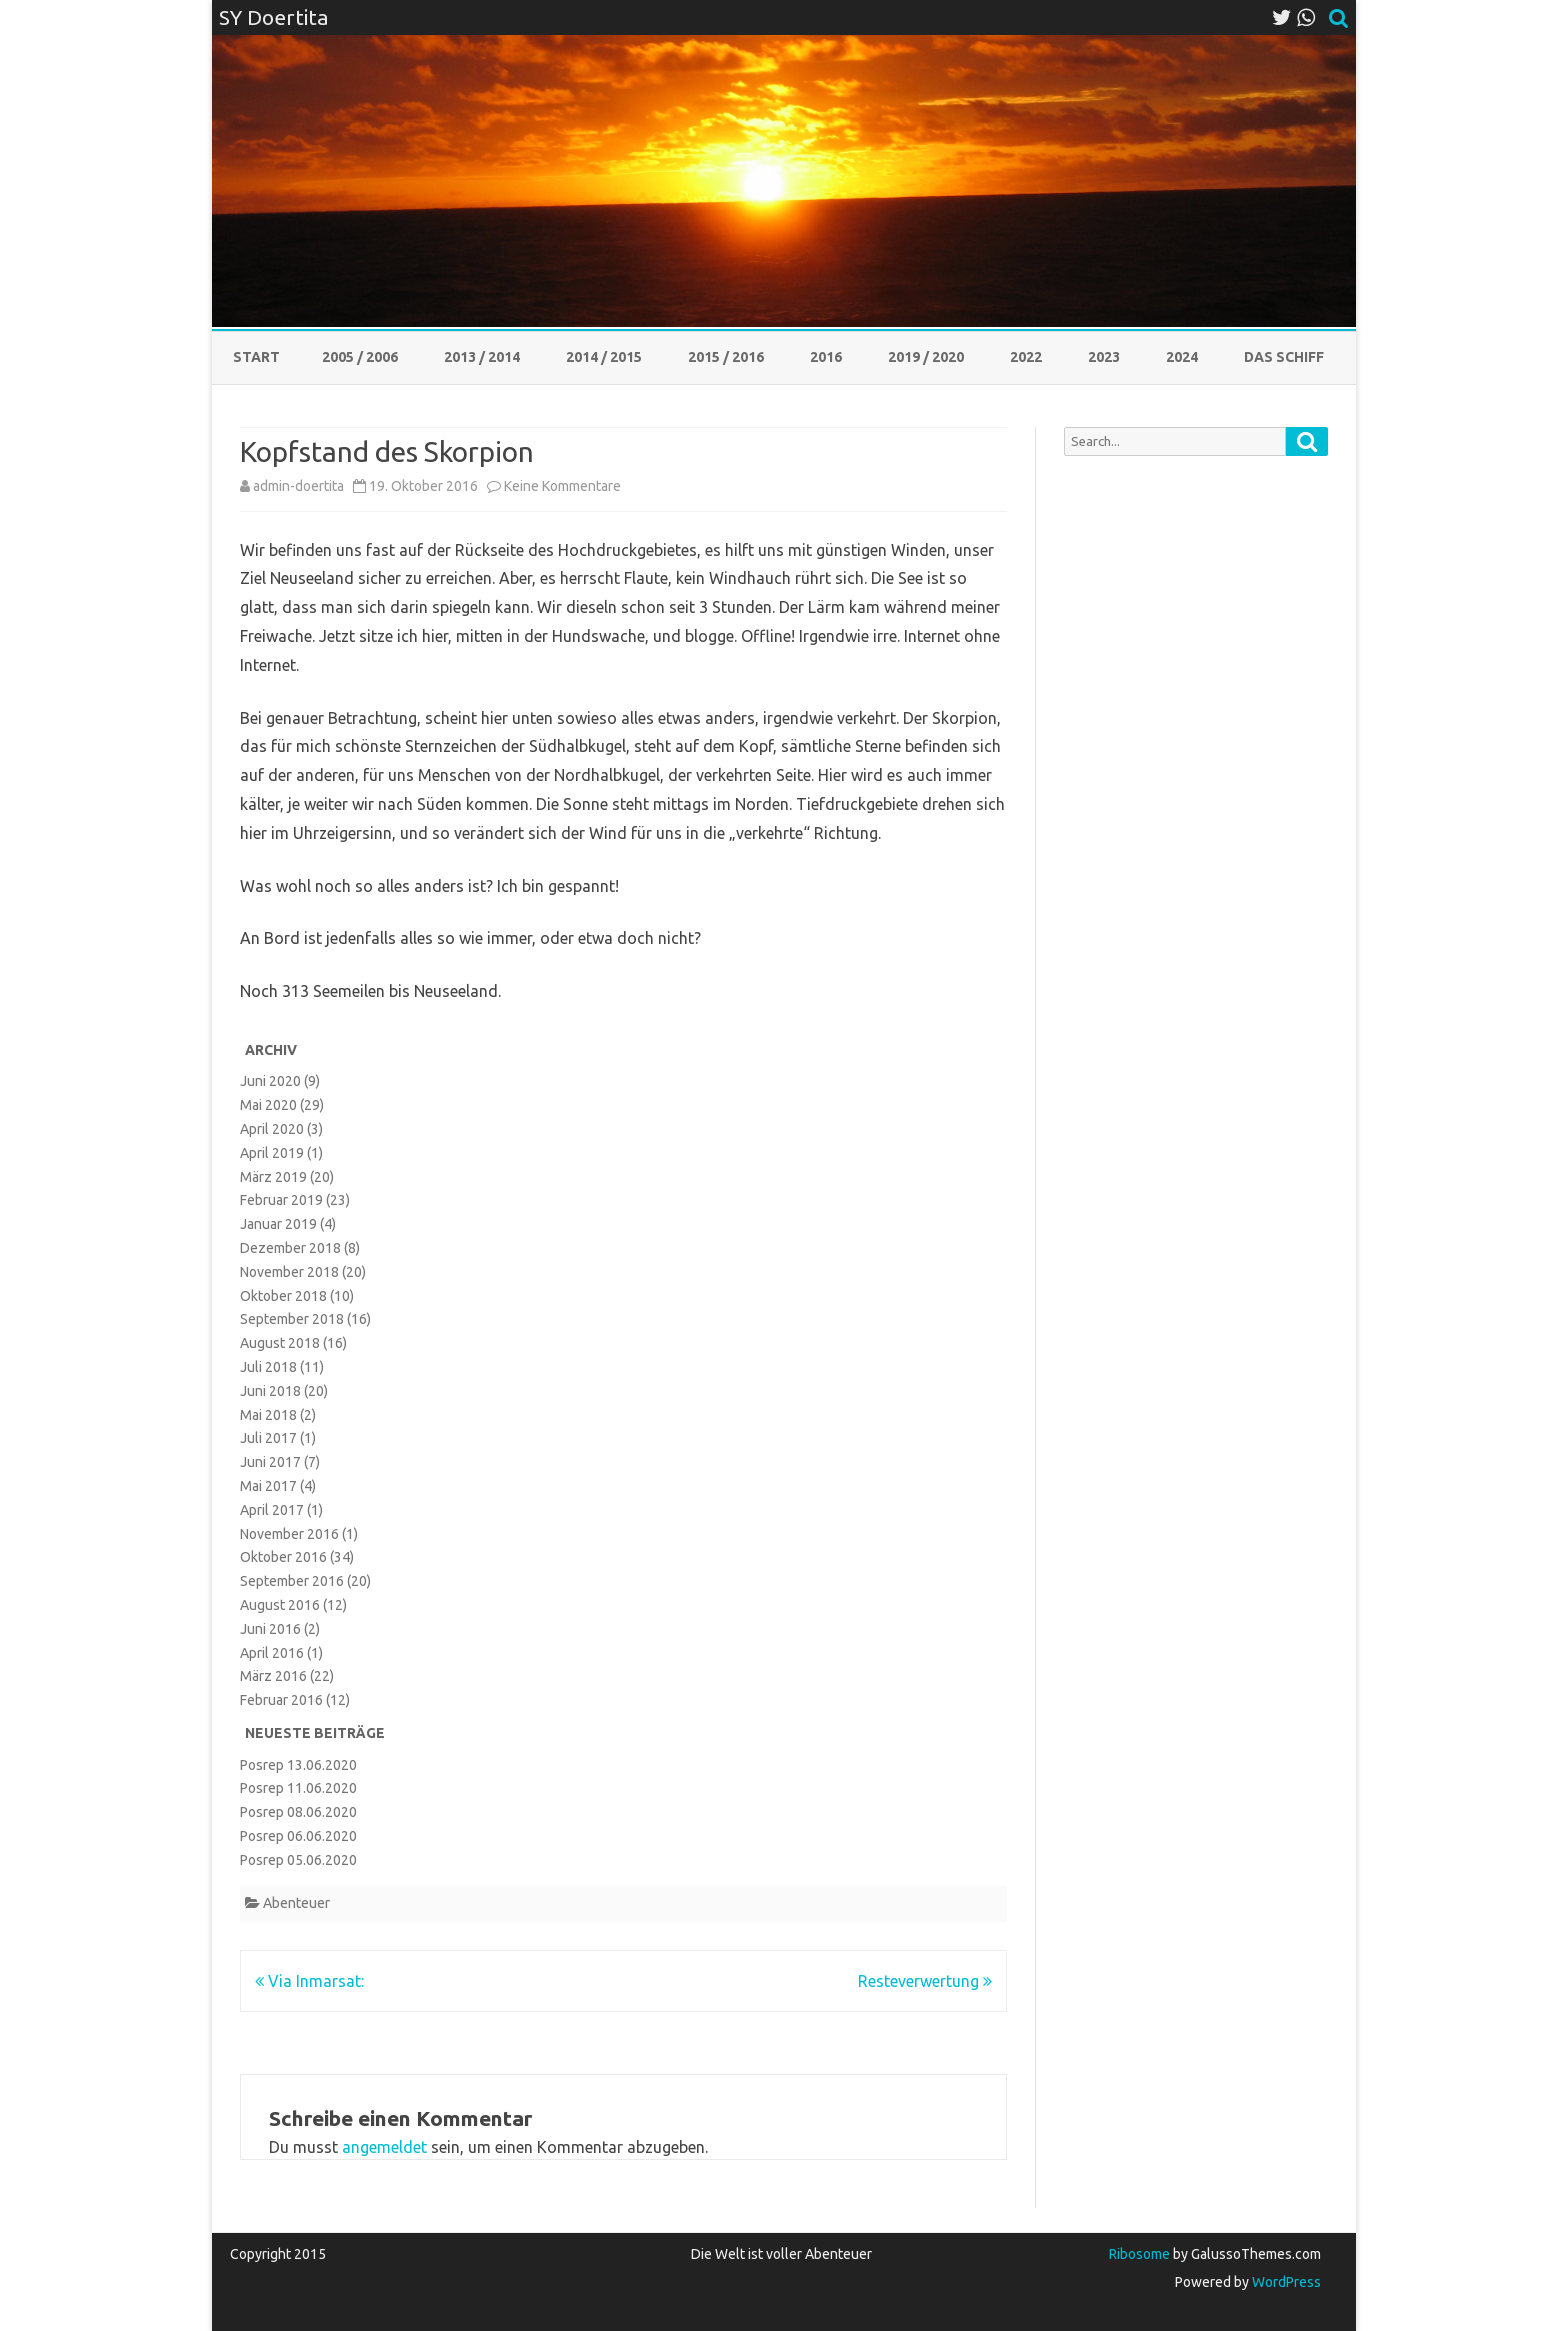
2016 (826, 357)
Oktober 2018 (283, 1296)
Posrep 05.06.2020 (298, 1860)
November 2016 (289, 1534)
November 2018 (289, 1272)
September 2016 (292, 1581)
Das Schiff (1284, 357)
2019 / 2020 (926, 357)
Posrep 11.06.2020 (298, 1788)
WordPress (1285, 2282)
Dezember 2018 (290, 1248)
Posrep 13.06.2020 (298, 1765)
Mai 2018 (268, 1415)
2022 (1026, 357)
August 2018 (280, 1343)
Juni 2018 (270, 1391)
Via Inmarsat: (309, 1981)
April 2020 (272, 1129)
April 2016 (272, 1653)
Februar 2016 (281, 1700)
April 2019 (272, 1153)
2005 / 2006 (360, 357)
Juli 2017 (268, 1438)
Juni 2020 (270, 1081)
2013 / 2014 (482, 357)
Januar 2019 (278, 1224)
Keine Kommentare (562, 486)
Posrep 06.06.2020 (298, 1836)
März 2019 (273, 1177)
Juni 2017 (270, 1462)
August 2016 (280, 1605)
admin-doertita (298, 486)
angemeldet (384, 2147)
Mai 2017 (268, 1486)
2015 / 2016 (726, 357)
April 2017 (272, 1510)
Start (256, 357)
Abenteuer (296, 1903)
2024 (1182, 357)
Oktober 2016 (283, 1557)
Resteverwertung (925, 1981)
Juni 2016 (270, 1629)
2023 (1104, 357)
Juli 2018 (268, 1367)
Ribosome (1139, 2254)
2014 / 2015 (604, 357)
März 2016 (273, 1676)
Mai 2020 (268, 1105)
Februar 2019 (281, 1200)
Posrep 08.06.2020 (298, 1812)
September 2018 (292, 1319)
